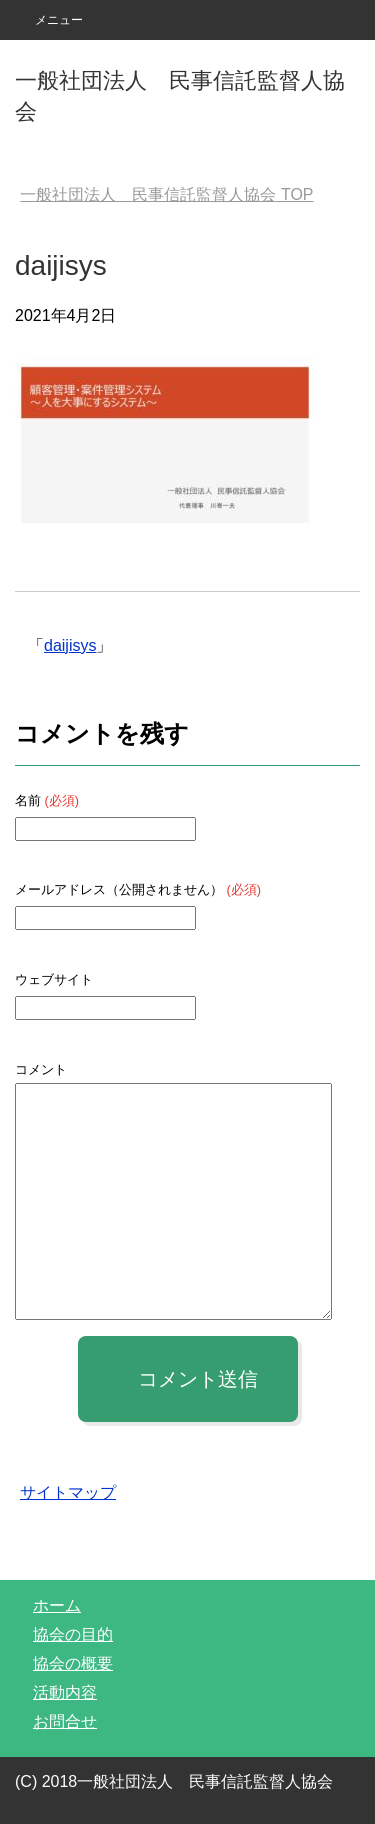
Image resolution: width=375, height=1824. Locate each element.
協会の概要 (73, 1663)
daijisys (70, 645)
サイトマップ (68, 1492)
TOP (166, 194)
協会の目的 (73, 1634)
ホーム (57, 1605)
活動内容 (65, 1692)
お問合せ (65, 1721)
